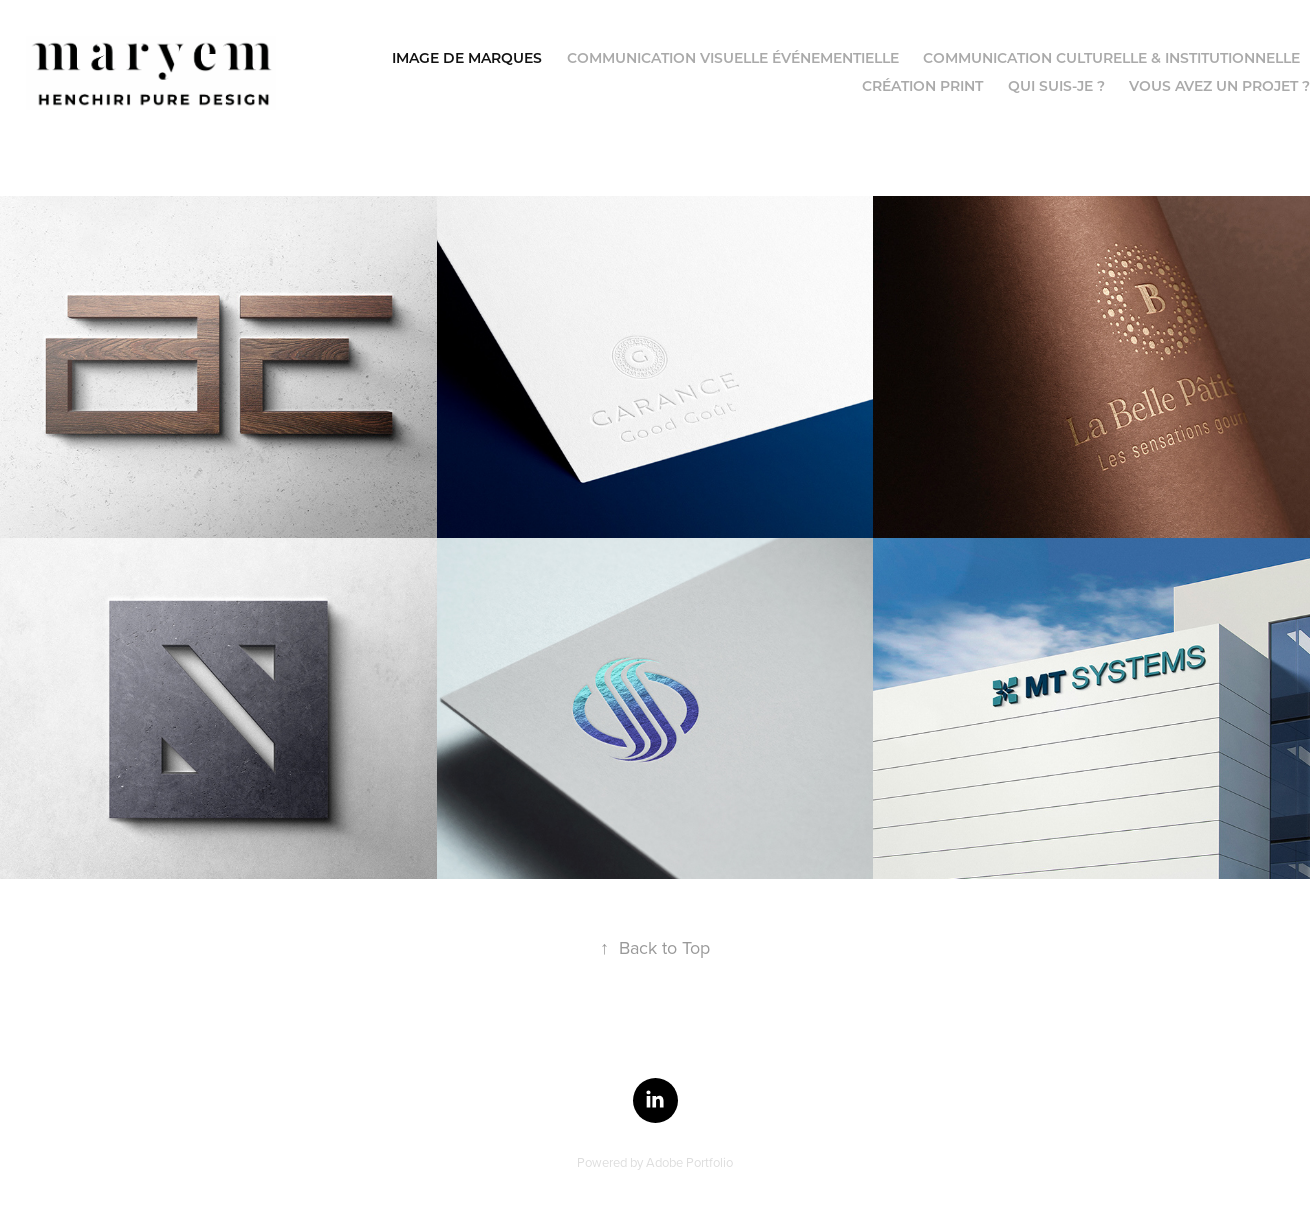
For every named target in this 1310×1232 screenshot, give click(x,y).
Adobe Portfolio (689, 1162)
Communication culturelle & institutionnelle (1111, 57)
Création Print (922, 85)
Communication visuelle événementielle (733, 57)
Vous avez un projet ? (1219, 85)
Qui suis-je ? (1056, 85)
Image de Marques (467, 57)
